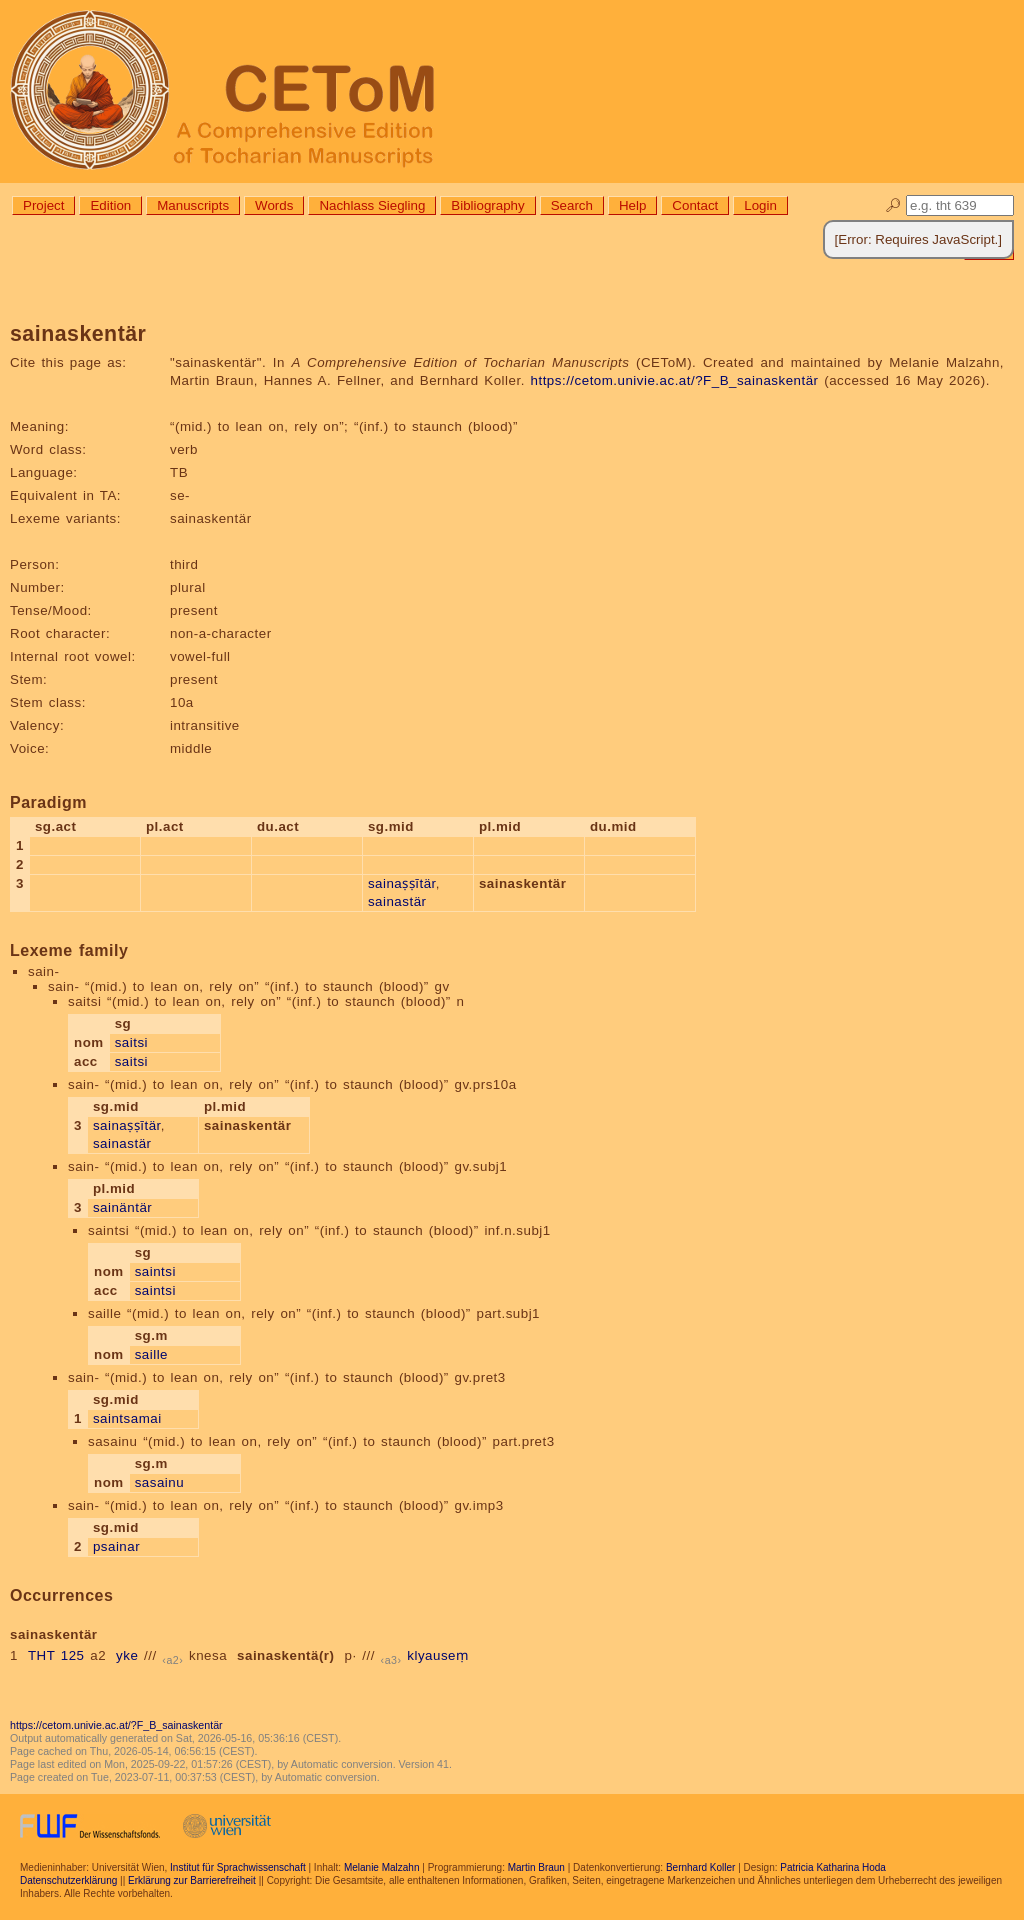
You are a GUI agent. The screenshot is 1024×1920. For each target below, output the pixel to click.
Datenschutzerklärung (68, 1880)
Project (43, 205)
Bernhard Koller (700, 1867)
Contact (695, 205)
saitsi (131, 1042)
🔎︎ (893, 205)
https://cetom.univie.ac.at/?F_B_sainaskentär (675, 380)
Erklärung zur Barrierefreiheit (192, 1880)
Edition (110, 205)
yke (127, 1655)
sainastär (397, 901)
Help (632, 205)
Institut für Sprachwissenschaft (238, 1867)
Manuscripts (193, 205)
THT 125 (56, 1655)
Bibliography (487, 205)
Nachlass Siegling (372, 205)
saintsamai (127, 1418)
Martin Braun (536, 1867)
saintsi (155, 1271)
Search (572, 205)
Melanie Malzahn (382, 1867)
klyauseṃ (437, 1655)
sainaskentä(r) (285, 1655)
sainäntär (122, 1207)
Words (274, 205)
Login (760, 205)
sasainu (159, 1482)
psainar (116, 1546)
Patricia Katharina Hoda (833, 1867)
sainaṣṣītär (402, 883)
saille (151, 1354)
